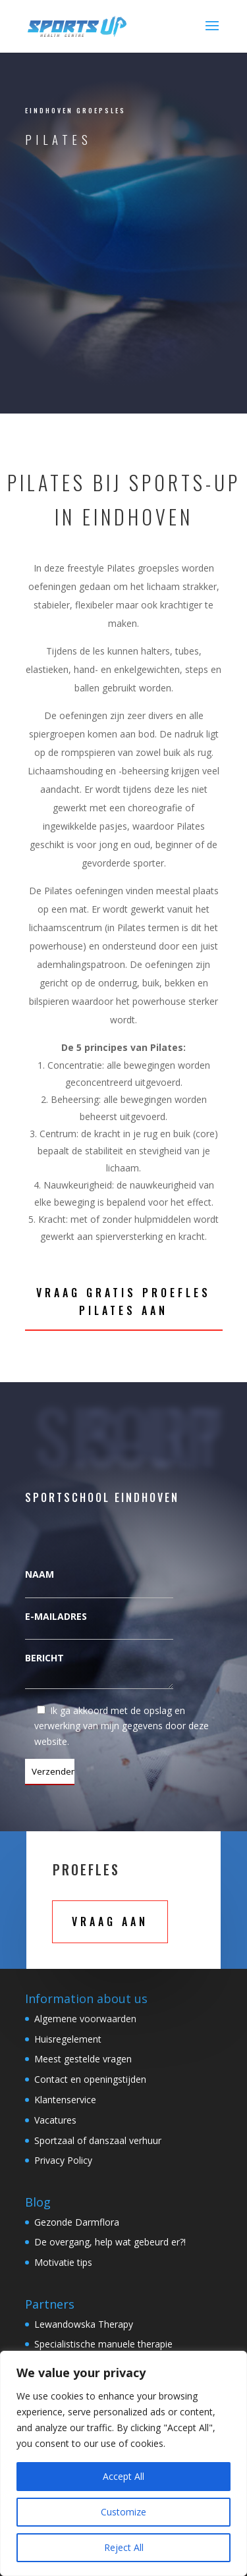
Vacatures (55, 2120)
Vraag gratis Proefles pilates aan (123, 1301)
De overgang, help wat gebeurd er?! (110, 2242)
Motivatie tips (63, 2262)
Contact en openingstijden (90, 2079)
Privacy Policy (63, 2160)
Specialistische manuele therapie (103, 2344)
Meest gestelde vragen (83, 2059)
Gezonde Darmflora (76, 2222)
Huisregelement (67, 2039)
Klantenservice (65, 2099)
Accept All (123, 2476)
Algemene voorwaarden (85, 2018)
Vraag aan (110, 1921)
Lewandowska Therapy (83, 2324)
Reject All (124, 2547)
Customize (123, 2512)
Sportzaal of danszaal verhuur (97, 2140)
